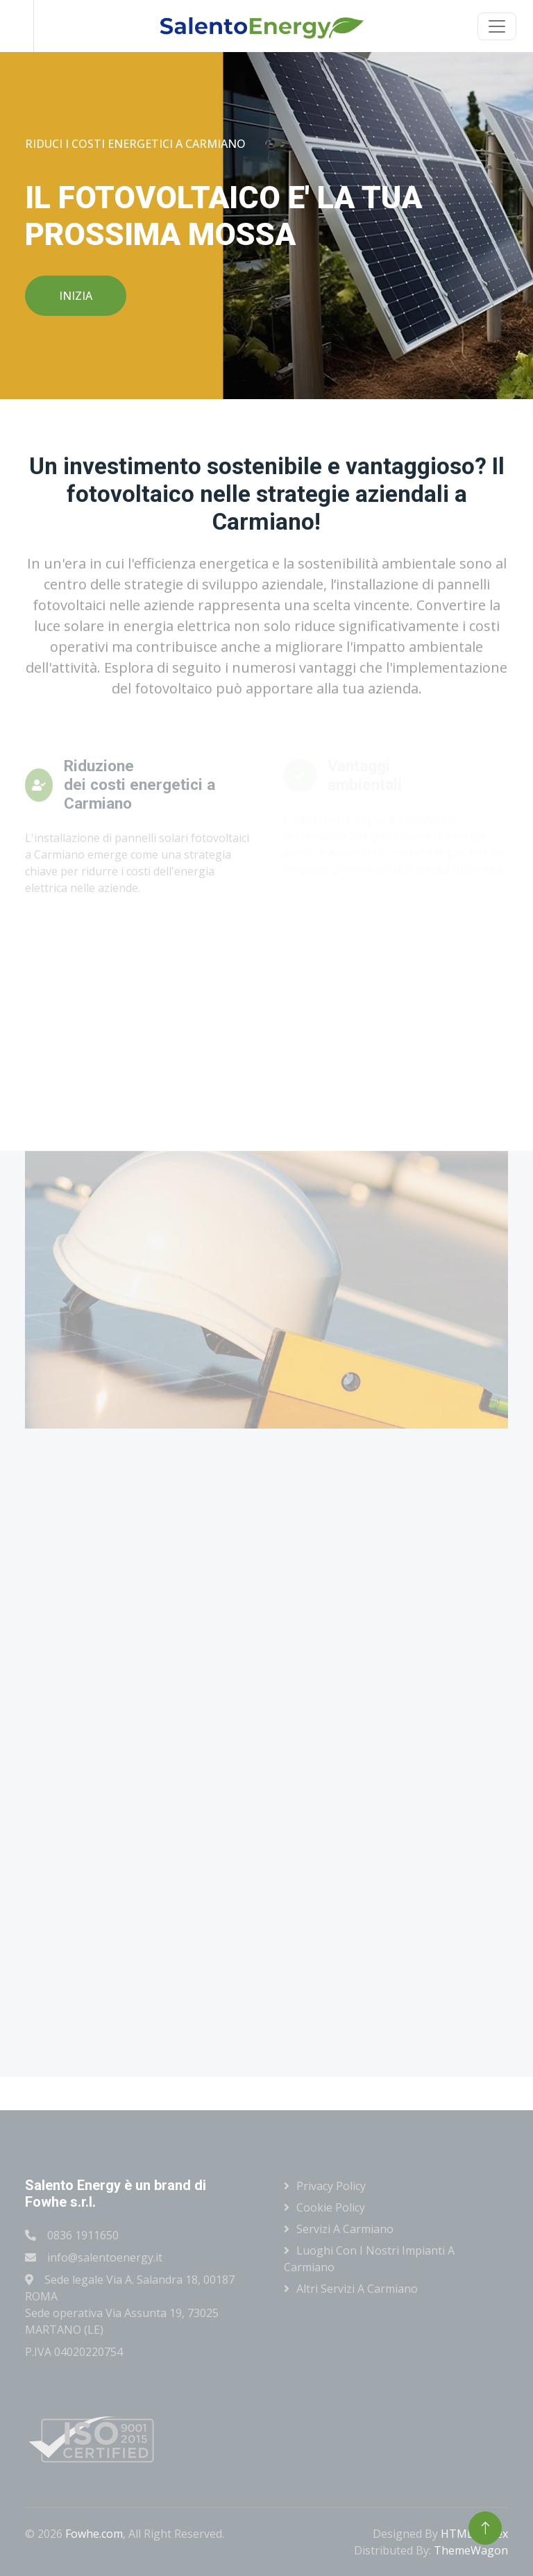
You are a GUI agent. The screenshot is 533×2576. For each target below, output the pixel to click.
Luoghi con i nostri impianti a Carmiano (369, 2259)
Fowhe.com (94, 2533)
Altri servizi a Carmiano (357, 2288)
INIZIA (75, 295)
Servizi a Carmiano (345, 2229)
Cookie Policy (330, 2207)
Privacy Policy (331, 2186)
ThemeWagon (471, 2550)
